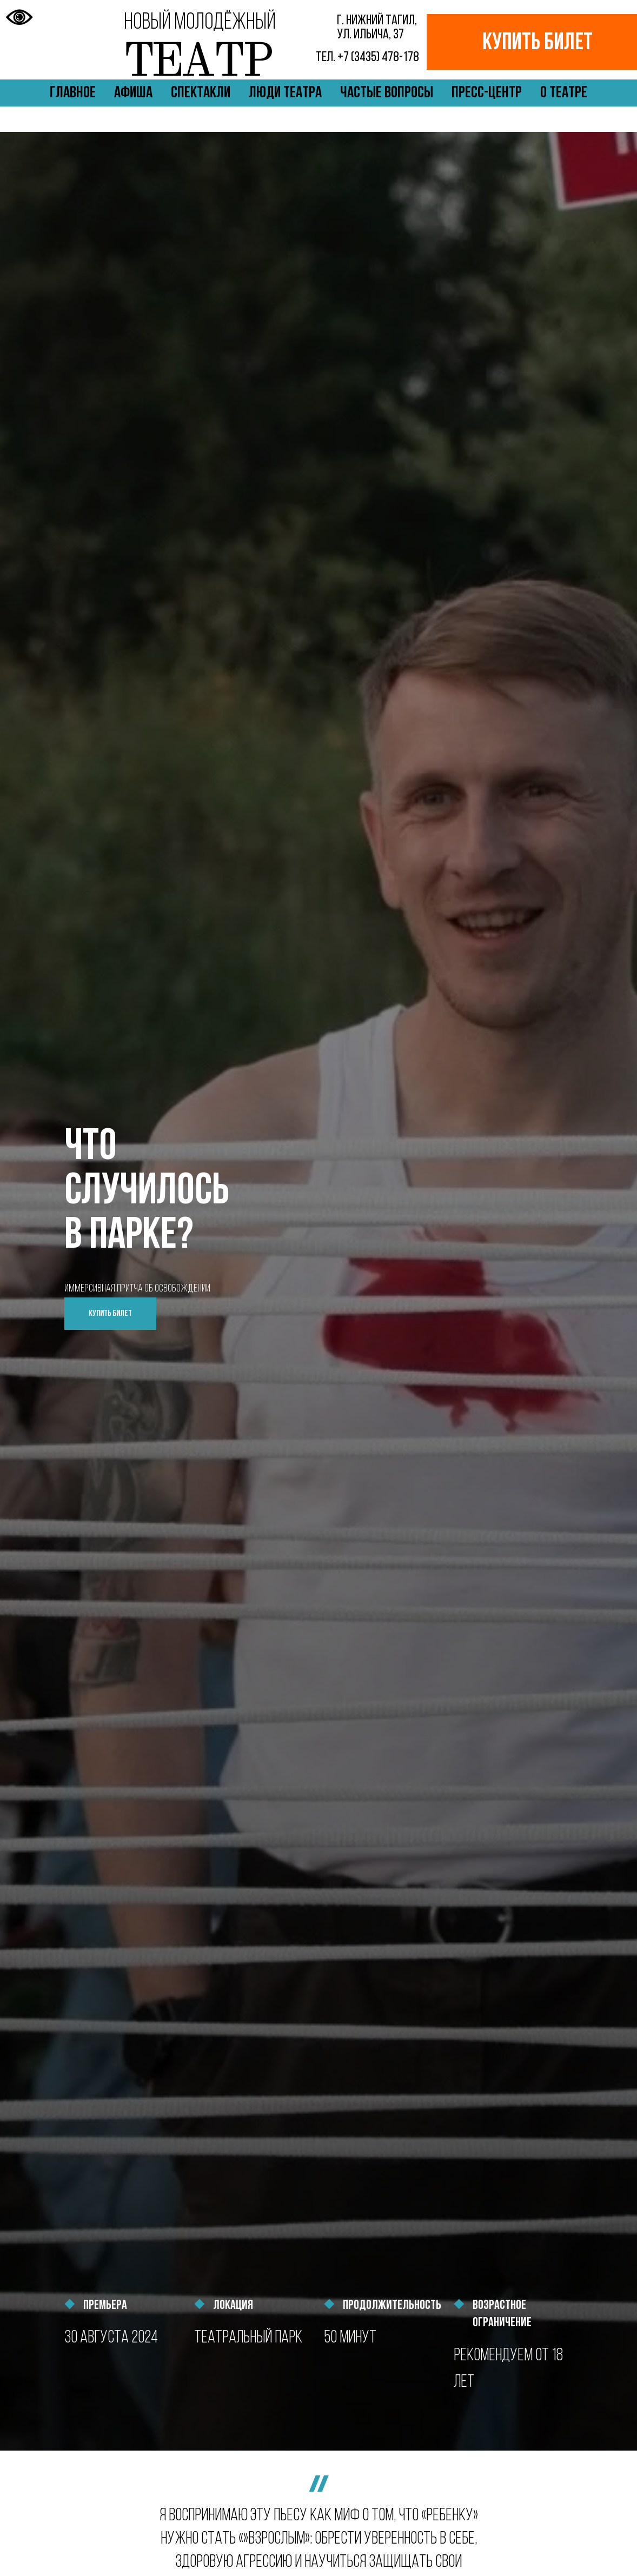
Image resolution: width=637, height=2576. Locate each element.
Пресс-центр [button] (487, 93)
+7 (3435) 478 (368, 57)
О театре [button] (563, 93)
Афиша (133, 93)
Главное (73, 93)
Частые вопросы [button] (386, 93)
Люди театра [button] (285, 93)
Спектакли (200, 93)
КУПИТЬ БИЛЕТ (537, 43)
